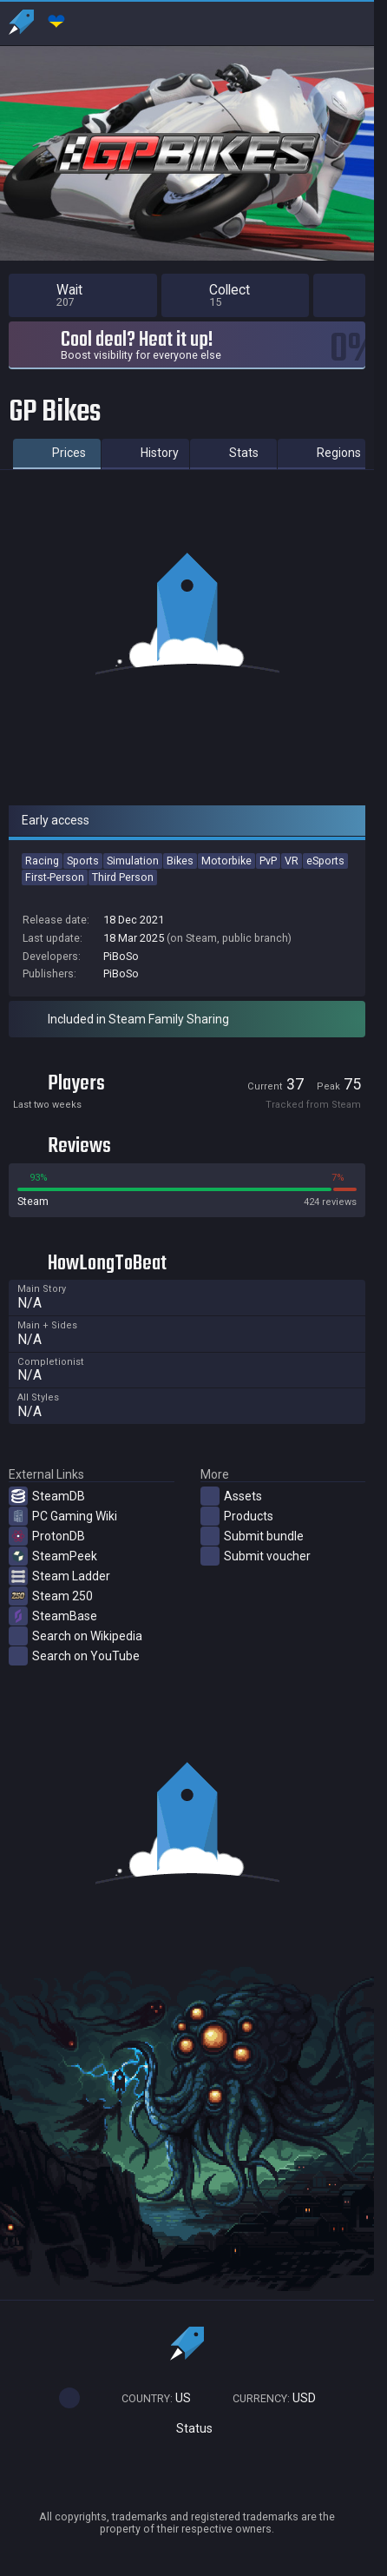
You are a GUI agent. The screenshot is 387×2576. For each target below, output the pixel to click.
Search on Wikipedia (75, 1636)
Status (186, 2428)
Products (236, 1516)
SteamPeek (53, 1556)
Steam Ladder (59, 1576)
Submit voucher (255, 1556)
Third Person (123, 877)
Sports (83, 860)
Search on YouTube (74, 1655)
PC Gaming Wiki (63, 1516)
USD (266, 2398)
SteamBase (53, 1616)
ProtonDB (47, 1536)
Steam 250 (51, 1596)
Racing (42, 860)
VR (291, 860)
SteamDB (47, 1496)
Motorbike (226, 860)
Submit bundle (252, 1536)
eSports (325, 860)
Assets (231, 1496)
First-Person (54, 877)
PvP (268, 860)
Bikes (180, 860)
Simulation (133, 860)
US (148, 2398)
